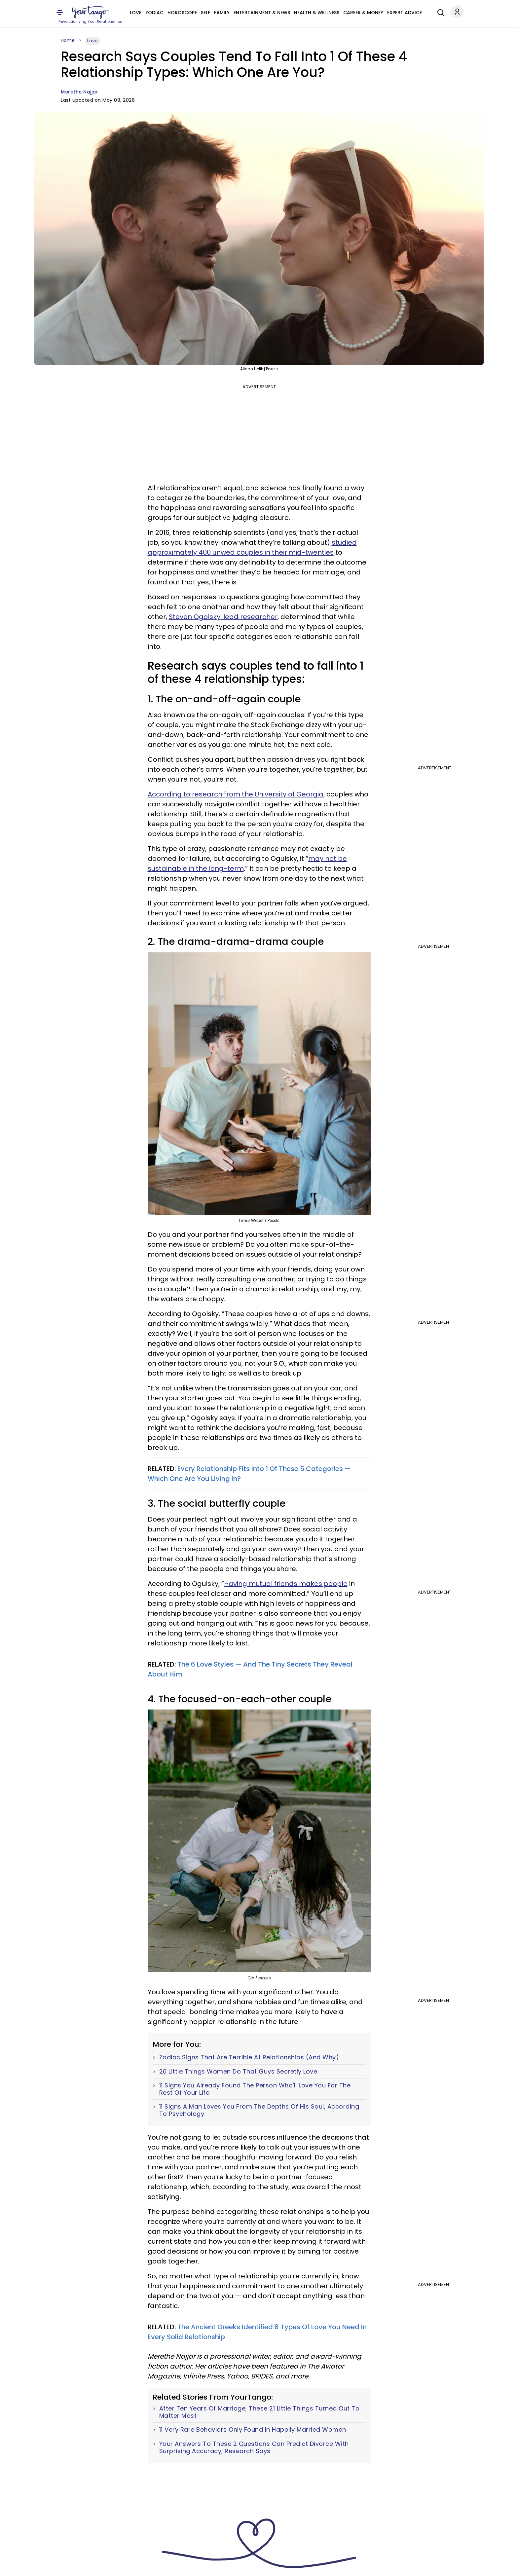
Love (135, 12)
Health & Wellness (316, 12)
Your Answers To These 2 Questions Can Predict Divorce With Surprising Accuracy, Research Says (254, 2447)
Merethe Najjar (79, 92)
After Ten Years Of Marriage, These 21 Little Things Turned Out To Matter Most (259, 2412)
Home (68, 40)
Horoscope (182, 12)
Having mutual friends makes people (286, 1583)
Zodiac (154, 12)
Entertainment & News (262, 12)
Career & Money (363, 12)
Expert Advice (404, 12)
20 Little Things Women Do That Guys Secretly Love (238, 2071)
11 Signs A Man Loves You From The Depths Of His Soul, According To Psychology (259, 2110)
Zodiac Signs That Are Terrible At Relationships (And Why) (249, 2057)
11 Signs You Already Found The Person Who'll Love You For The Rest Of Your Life (255, 2089)
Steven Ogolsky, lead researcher (223, 616)
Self (205, 12)
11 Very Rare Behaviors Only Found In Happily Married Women (252, 2429)
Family (222, 12)
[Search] (439, 11)
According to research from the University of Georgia (235, 794)
